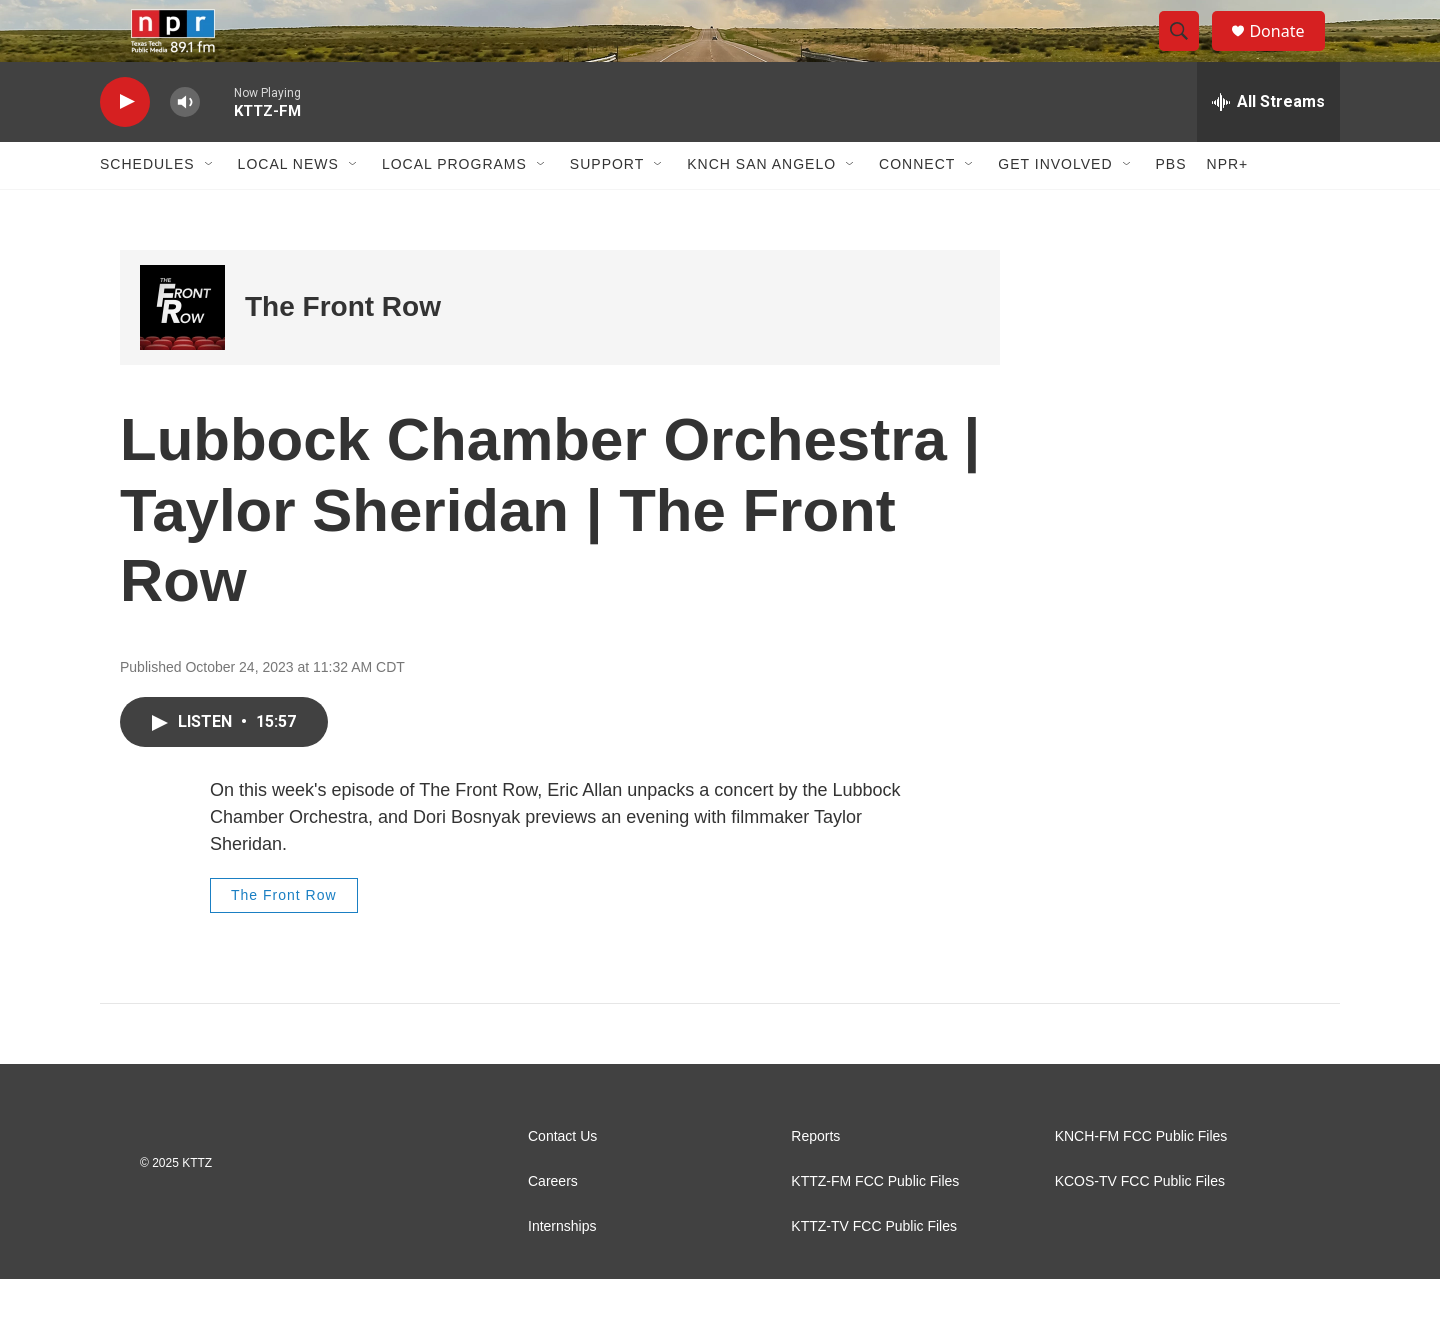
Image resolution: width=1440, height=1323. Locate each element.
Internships (562, 1270)
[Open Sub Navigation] (210, 208)
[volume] (185, 145)
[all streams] (1268, 145)
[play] (125, 145)
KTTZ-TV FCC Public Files (874, 1270)
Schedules (147, 208)
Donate (1289, 52)
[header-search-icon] (1188, 53)
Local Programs (454, 208)
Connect (917, 208)
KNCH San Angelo (761, 208)
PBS (1171, 208)
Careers (553, 1225)
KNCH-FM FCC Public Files (1141, 1180)
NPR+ (1228, 208)
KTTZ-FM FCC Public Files (875, 1225)
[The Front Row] (182, 350)
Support (607, 208)
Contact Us (562, 1180)
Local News (288, 208)
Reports (815, 1180)
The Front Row (343, 350)
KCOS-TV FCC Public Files (1140, 1225)
